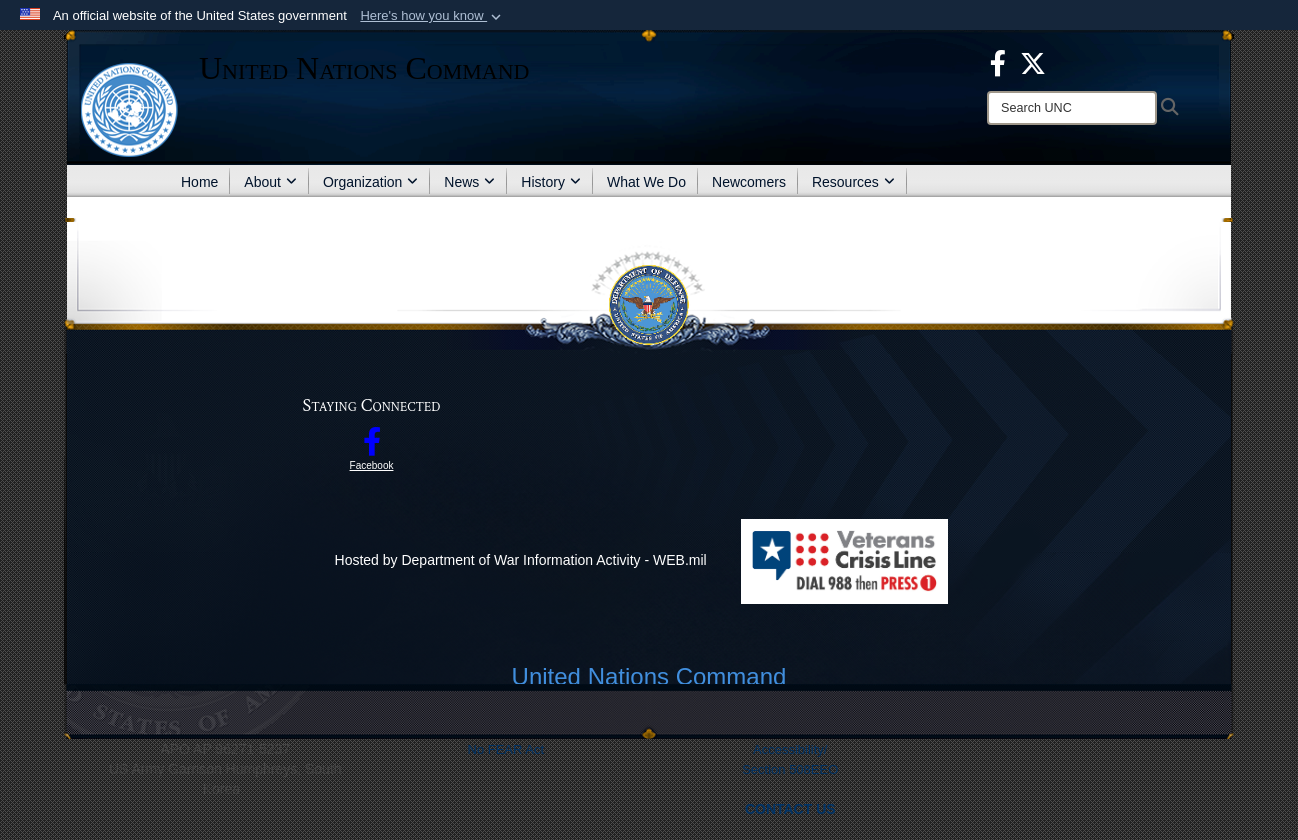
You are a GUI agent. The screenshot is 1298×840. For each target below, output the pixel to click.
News (469, 182)
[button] (432, 16)
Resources (853, 182)
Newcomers (749, 182)
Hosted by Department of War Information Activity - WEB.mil (521, 560)
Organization (370, 182)
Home (199, 182)
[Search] (1072, 108)
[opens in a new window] (998, 62)
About (270, 182)
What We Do (646, 182)
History (551, 182)
